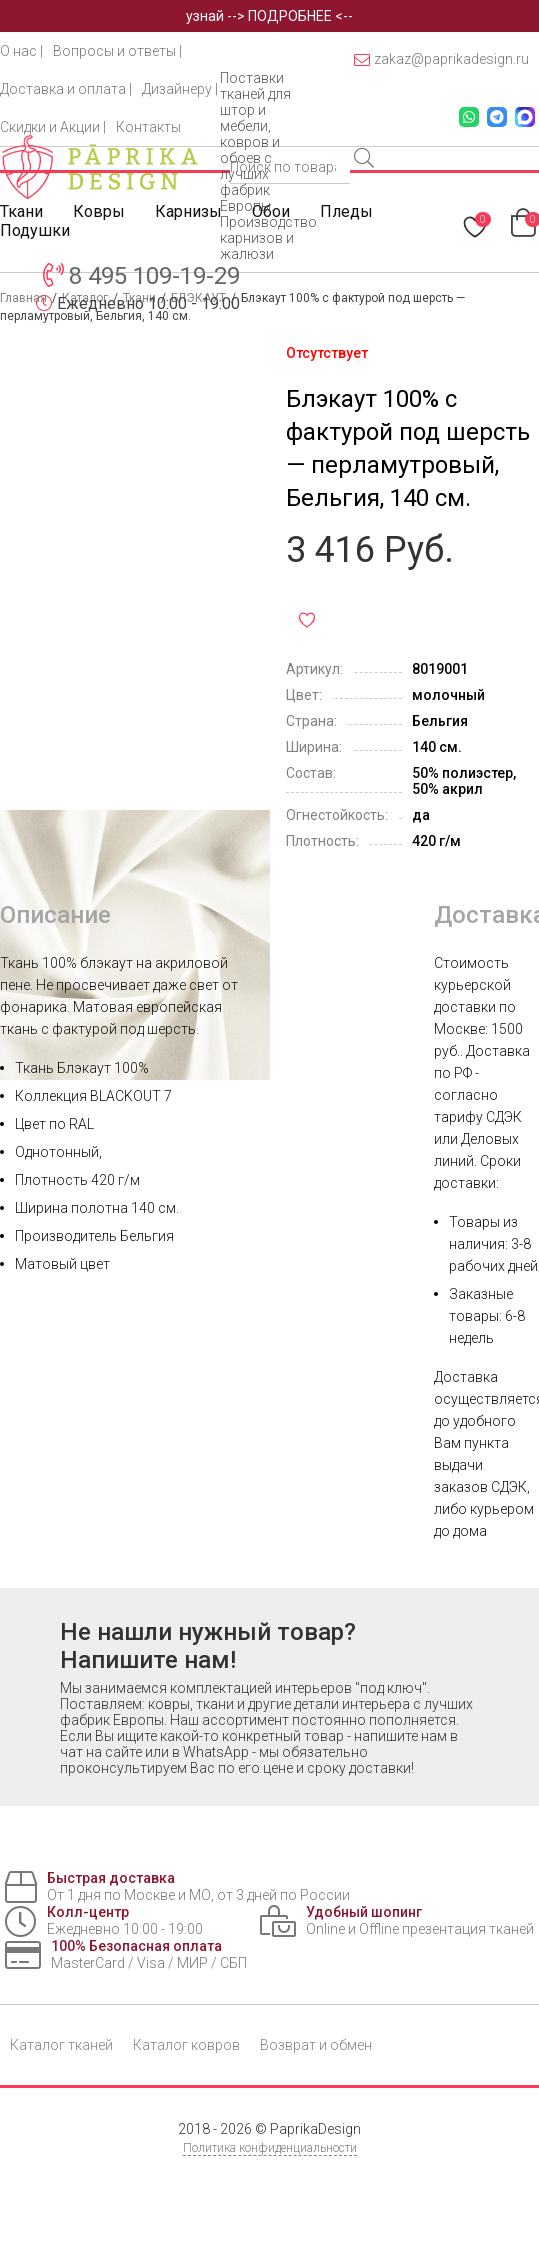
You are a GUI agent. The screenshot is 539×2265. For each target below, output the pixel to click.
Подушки (35, 230)
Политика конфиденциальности (270, 2148)
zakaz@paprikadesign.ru (441, 59)
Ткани (21, 211)
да (421, 815)
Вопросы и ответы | (117, 51)
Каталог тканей (61, 2045)
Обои (271, 211)
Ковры (99, 211)
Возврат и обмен (316, 2045)
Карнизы (188, 211)
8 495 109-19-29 (154, 276)
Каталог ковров (186, 2045)
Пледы (346, 211)
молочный (448, 695)
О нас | (21, 51)
